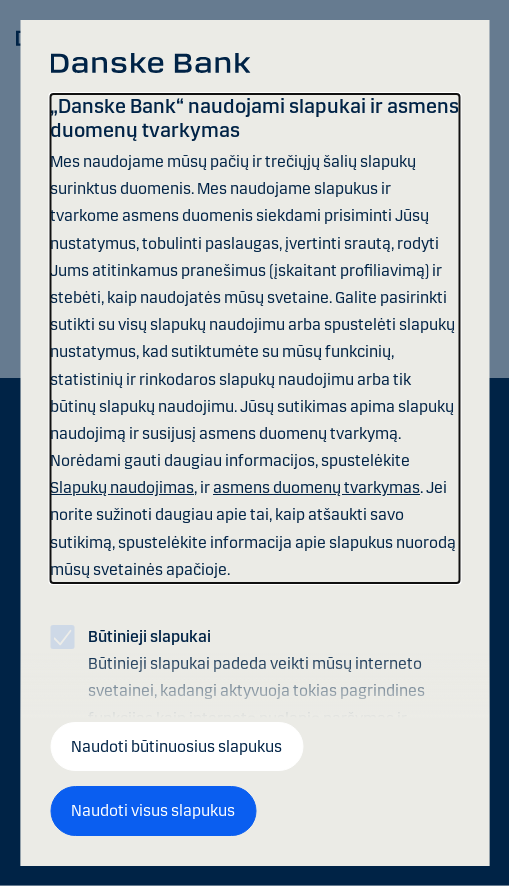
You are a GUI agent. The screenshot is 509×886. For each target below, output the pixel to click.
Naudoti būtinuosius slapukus (176, 746)
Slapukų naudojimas (122, 487)
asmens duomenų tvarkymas (316, 487)
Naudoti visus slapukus (153, 810)
